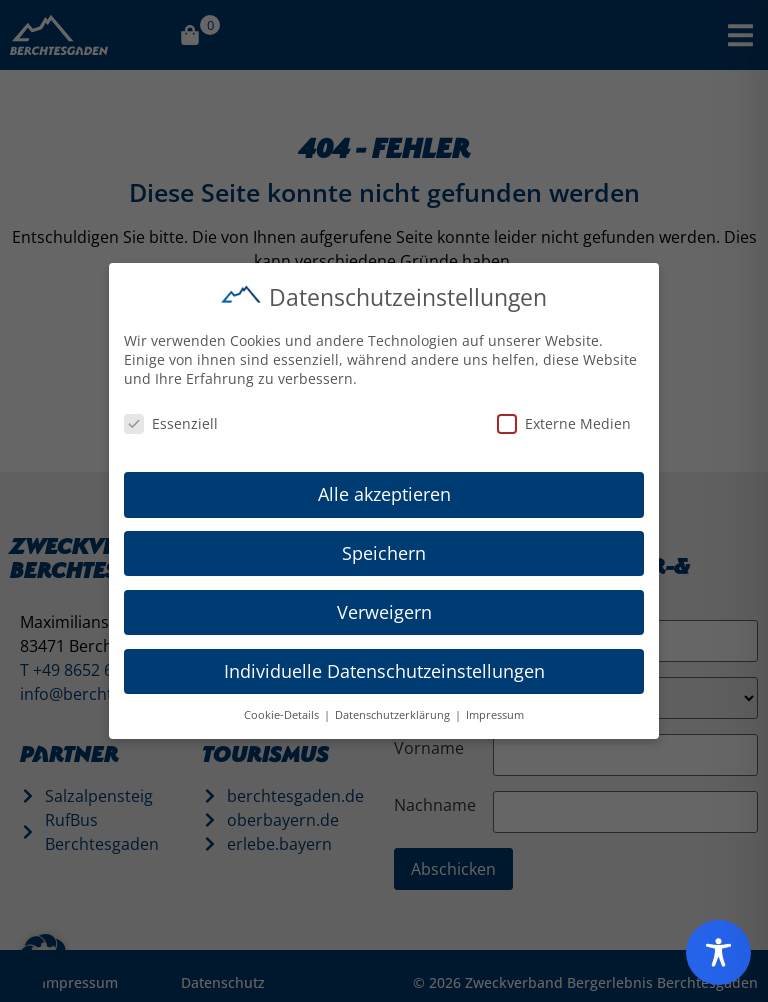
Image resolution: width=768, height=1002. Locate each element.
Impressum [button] (495, 712)
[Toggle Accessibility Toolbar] (718, 952)
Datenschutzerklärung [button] (394, 712)
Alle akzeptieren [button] (384, 491)
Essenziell (171, 420)
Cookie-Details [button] (283, 712)
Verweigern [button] (384, 609)
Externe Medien (564, 420)
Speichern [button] (384, 550)
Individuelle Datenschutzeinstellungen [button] (384, 668)
